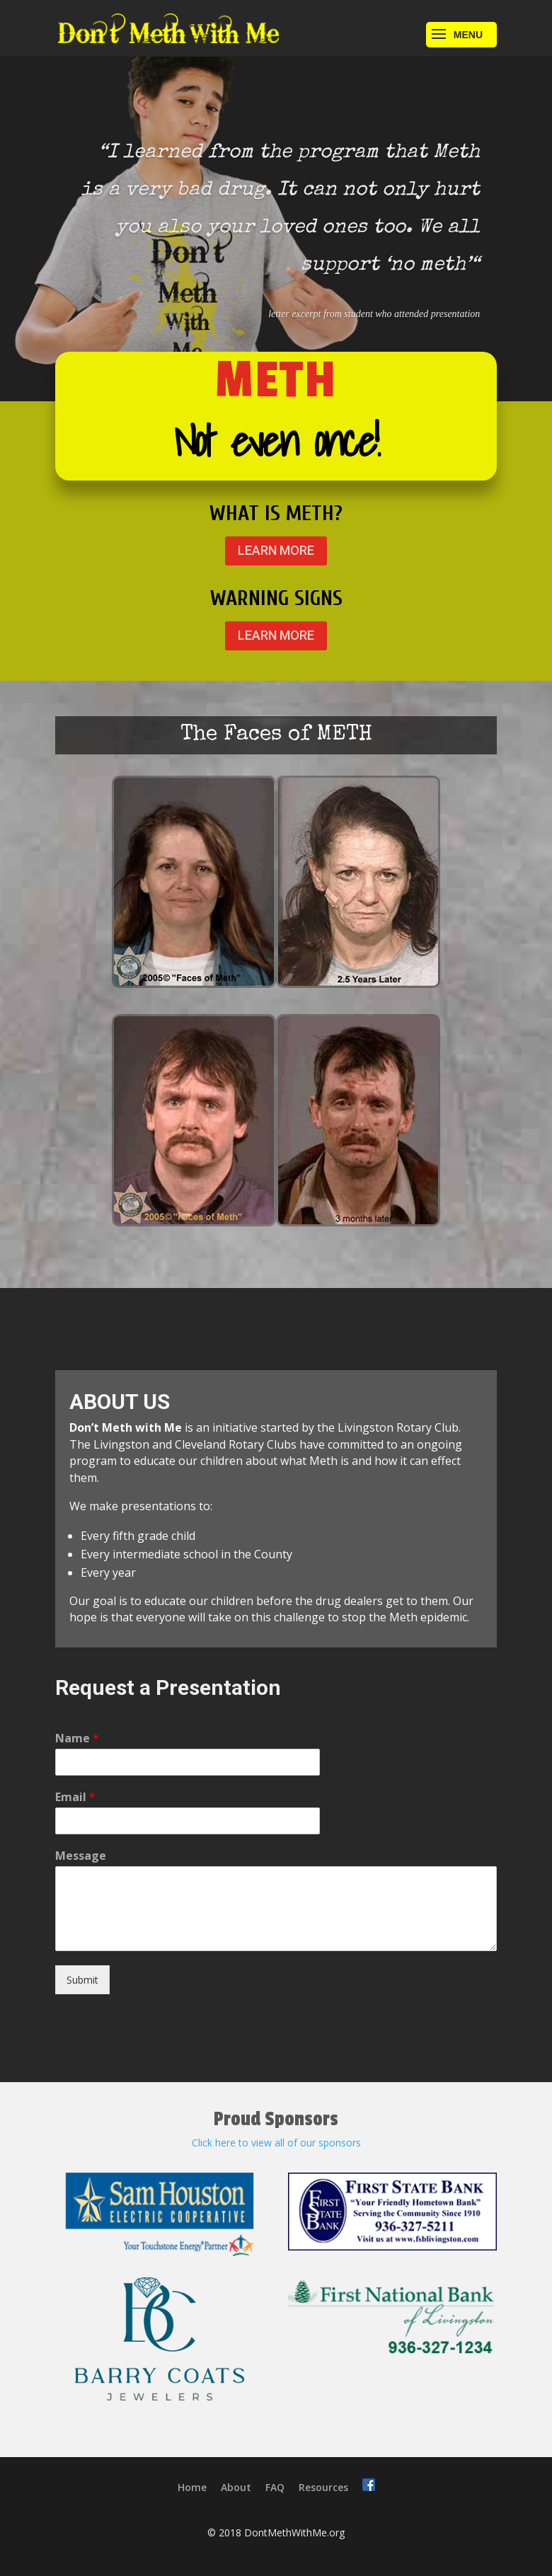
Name (77, 1738)
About (236, 2487)
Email (75, 1797)
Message (80, 1855)
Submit (82, 1979)
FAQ (274, 2487)
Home (192, 2487)
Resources (323, 2487)
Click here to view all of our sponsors (276, 2142)
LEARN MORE (276, 550)
